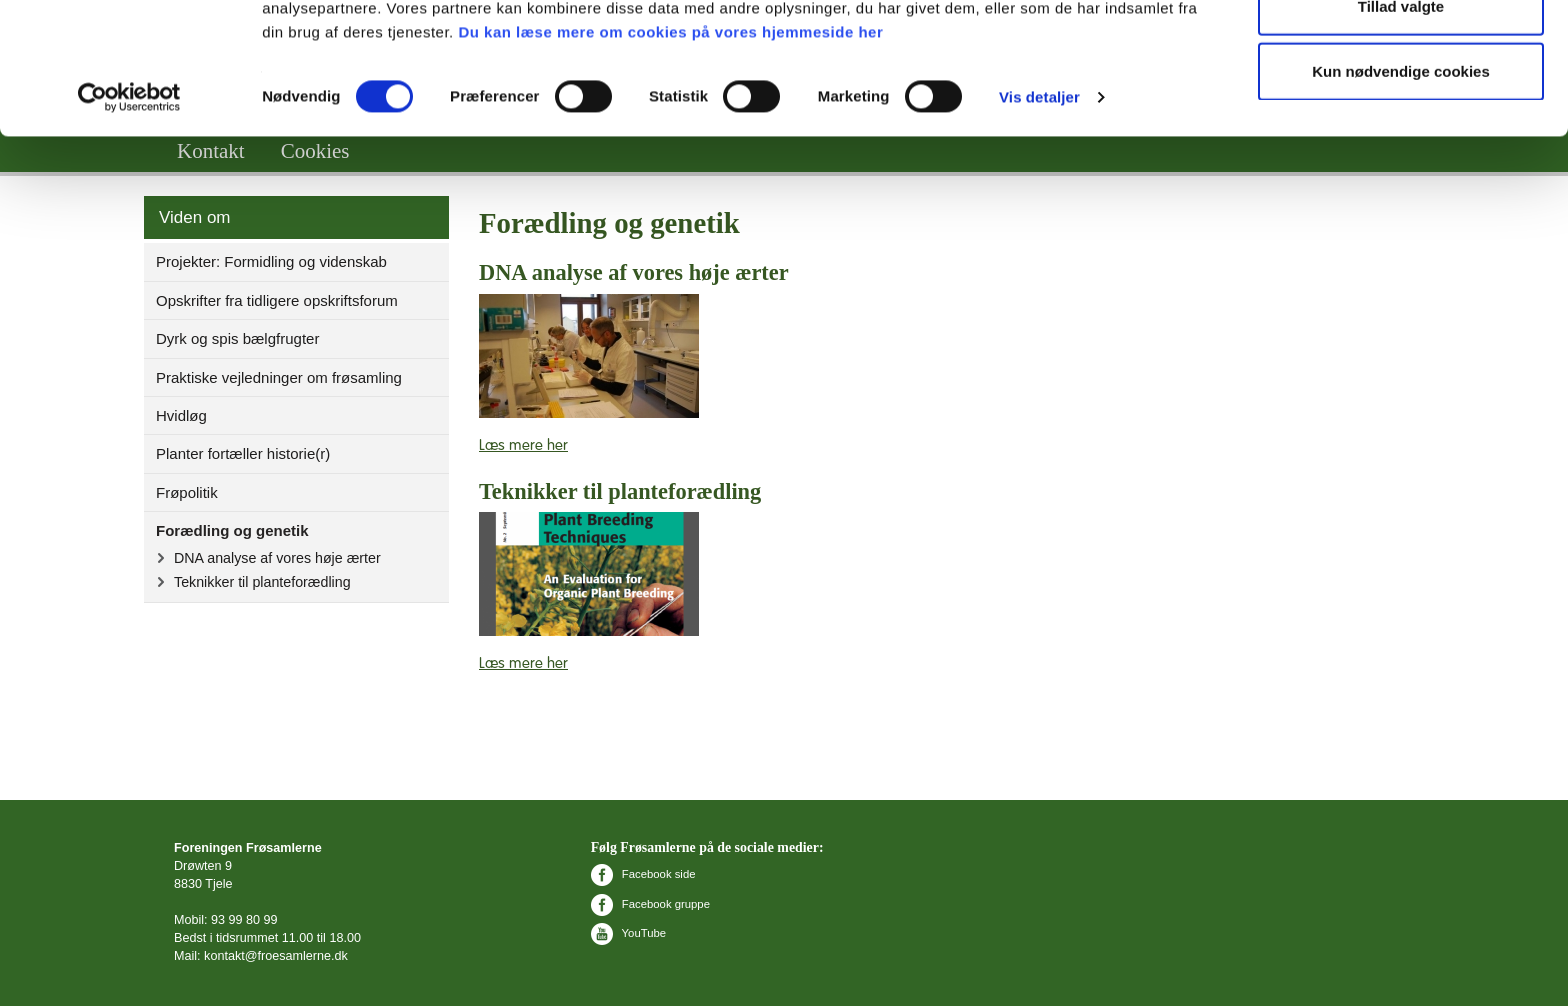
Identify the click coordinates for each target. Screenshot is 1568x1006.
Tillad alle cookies (1401, 52)
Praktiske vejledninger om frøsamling (279, 377)
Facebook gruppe (650, 904)
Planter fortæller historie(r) (243, 453)
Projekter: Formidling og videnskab (271, 261)
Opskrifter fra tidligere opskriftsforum (277, 300)
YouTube (628, 933)
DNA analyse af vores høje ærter (277, 558)
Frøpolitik (187, 492)
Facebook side (643, 874)
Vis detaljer (1039, 209)
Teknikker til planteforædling (262, 582)
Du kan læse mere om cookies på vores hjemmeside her (670, 144)
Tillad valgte (1401, 118)
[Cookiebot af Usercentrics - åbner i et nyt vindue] (129, 210)
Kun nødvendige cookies (1401, 183)
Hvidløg (181, 415)
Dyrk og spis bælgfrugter (237, 338)
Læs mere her (523, 445)
